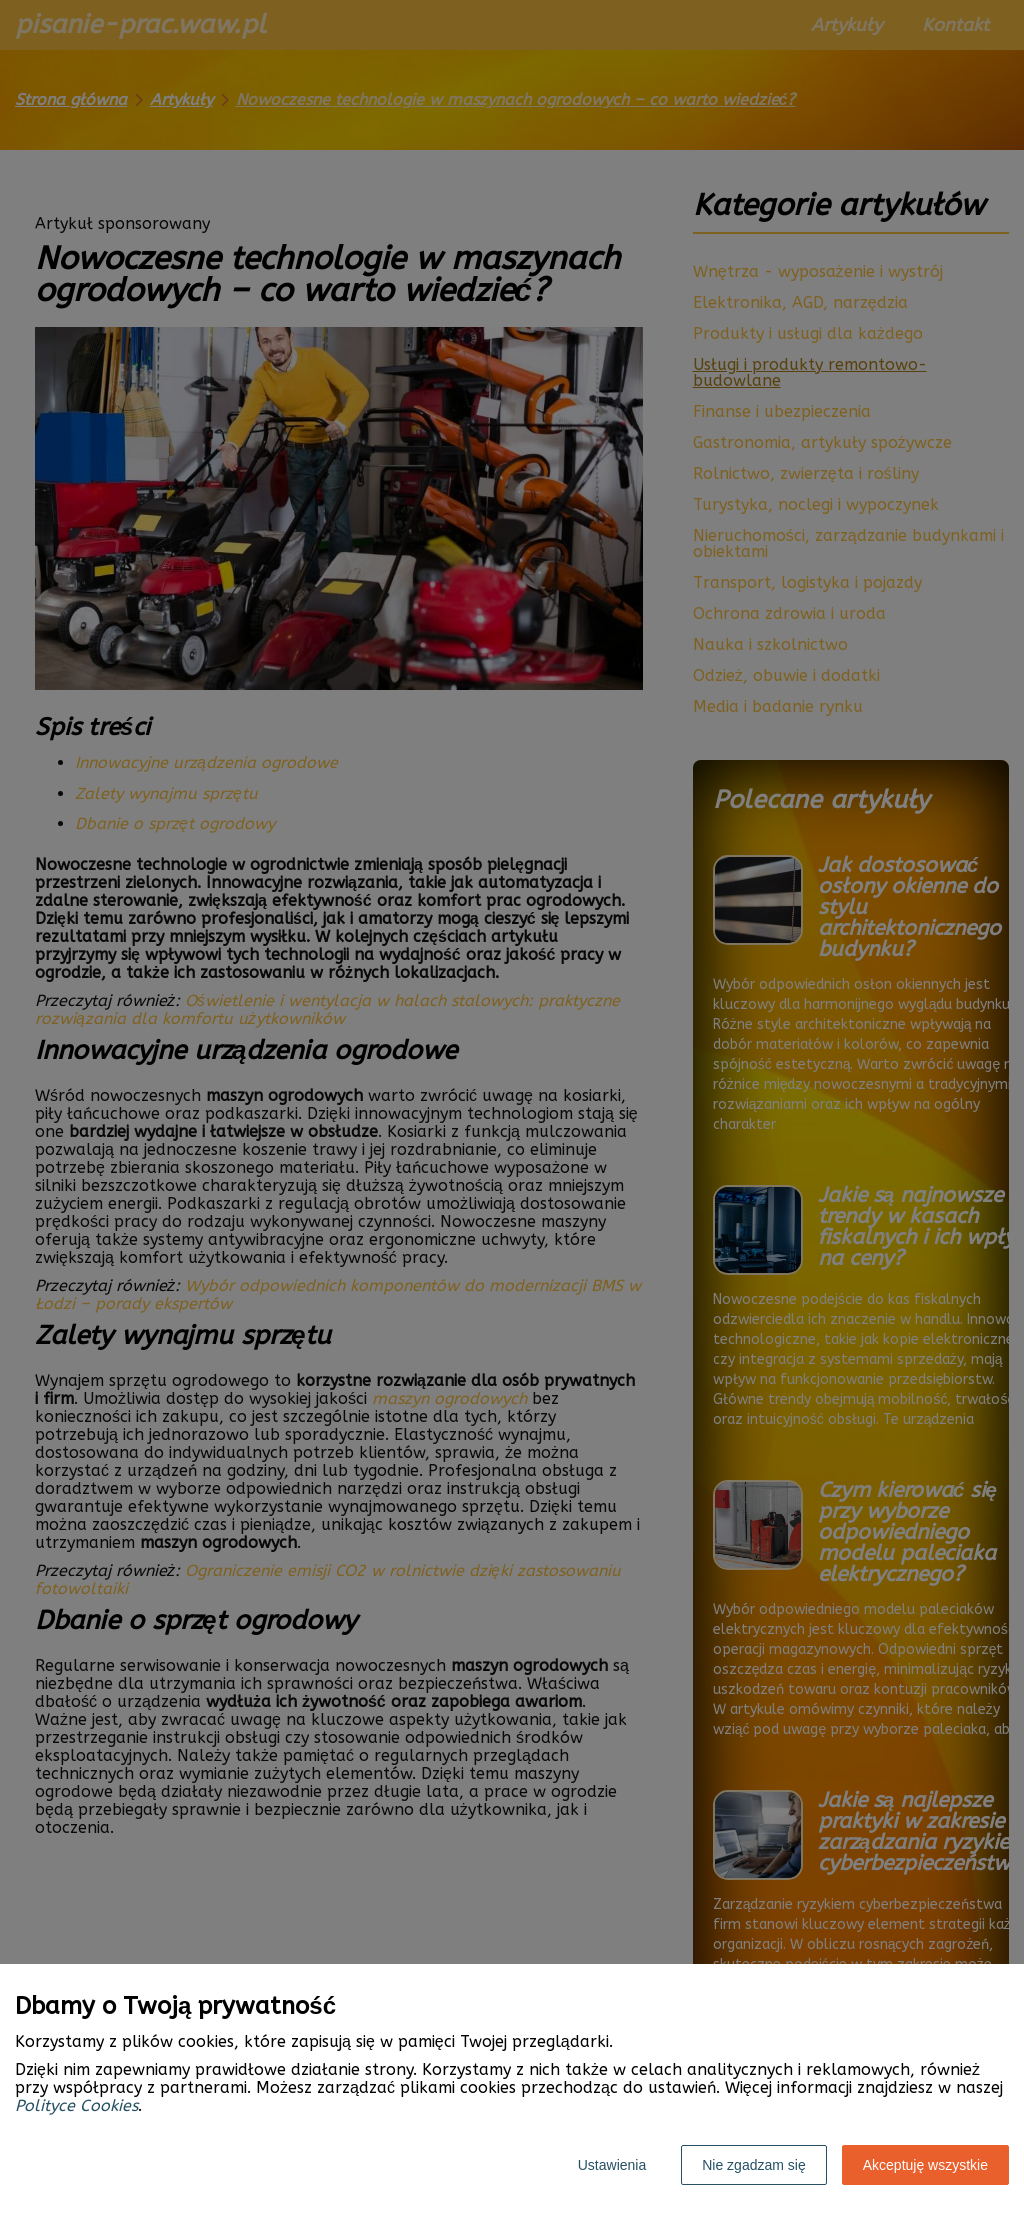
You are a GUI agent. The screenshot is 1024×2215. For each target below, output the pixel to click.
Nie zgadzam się (754, 2165)
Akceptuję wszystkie (925, 2165)
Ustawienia (612, 2165)
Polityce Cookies (76, 2105)
